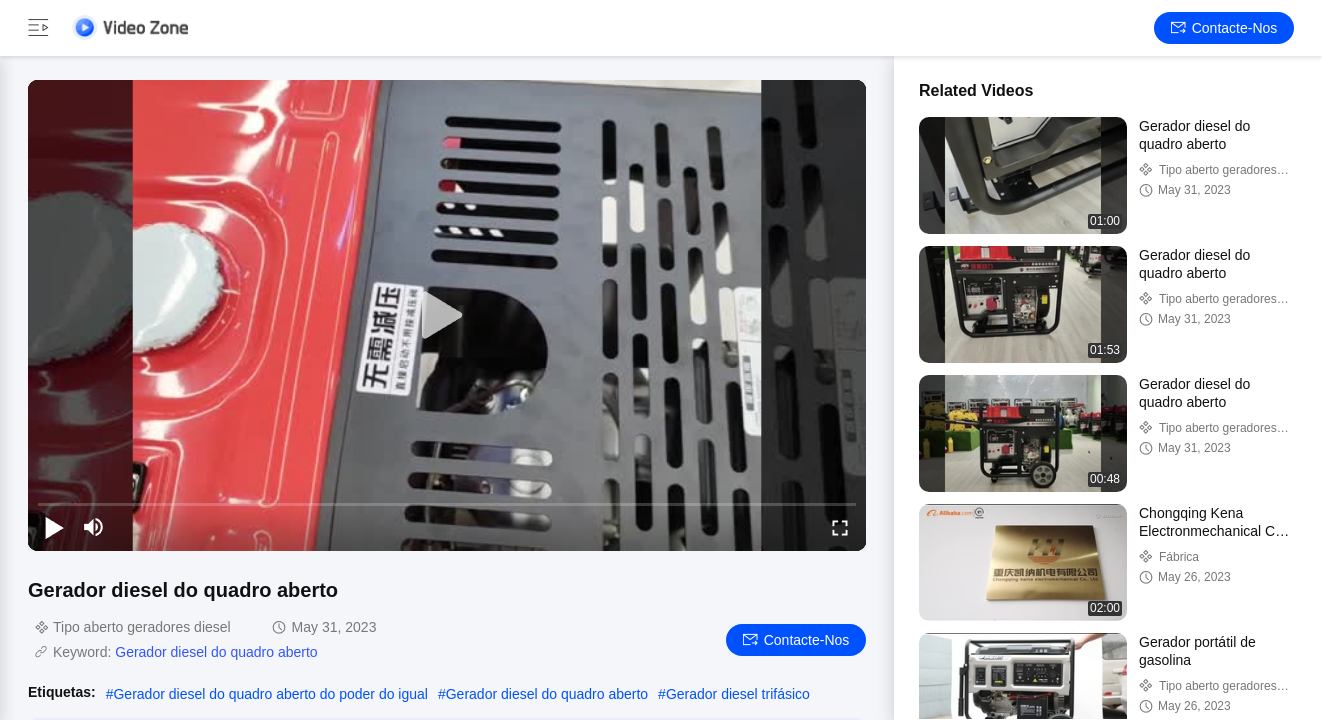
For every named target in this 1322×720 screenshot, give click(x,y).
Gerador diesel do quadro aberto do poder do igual (270, 694)
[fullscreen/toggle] (840, 527)
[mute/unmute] (94, 527)
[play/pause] (54, 527)
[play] (447, 316)
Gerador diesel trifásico (738, 694)
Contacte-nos (1224, 28)
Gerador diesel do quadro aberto (216, 652)
